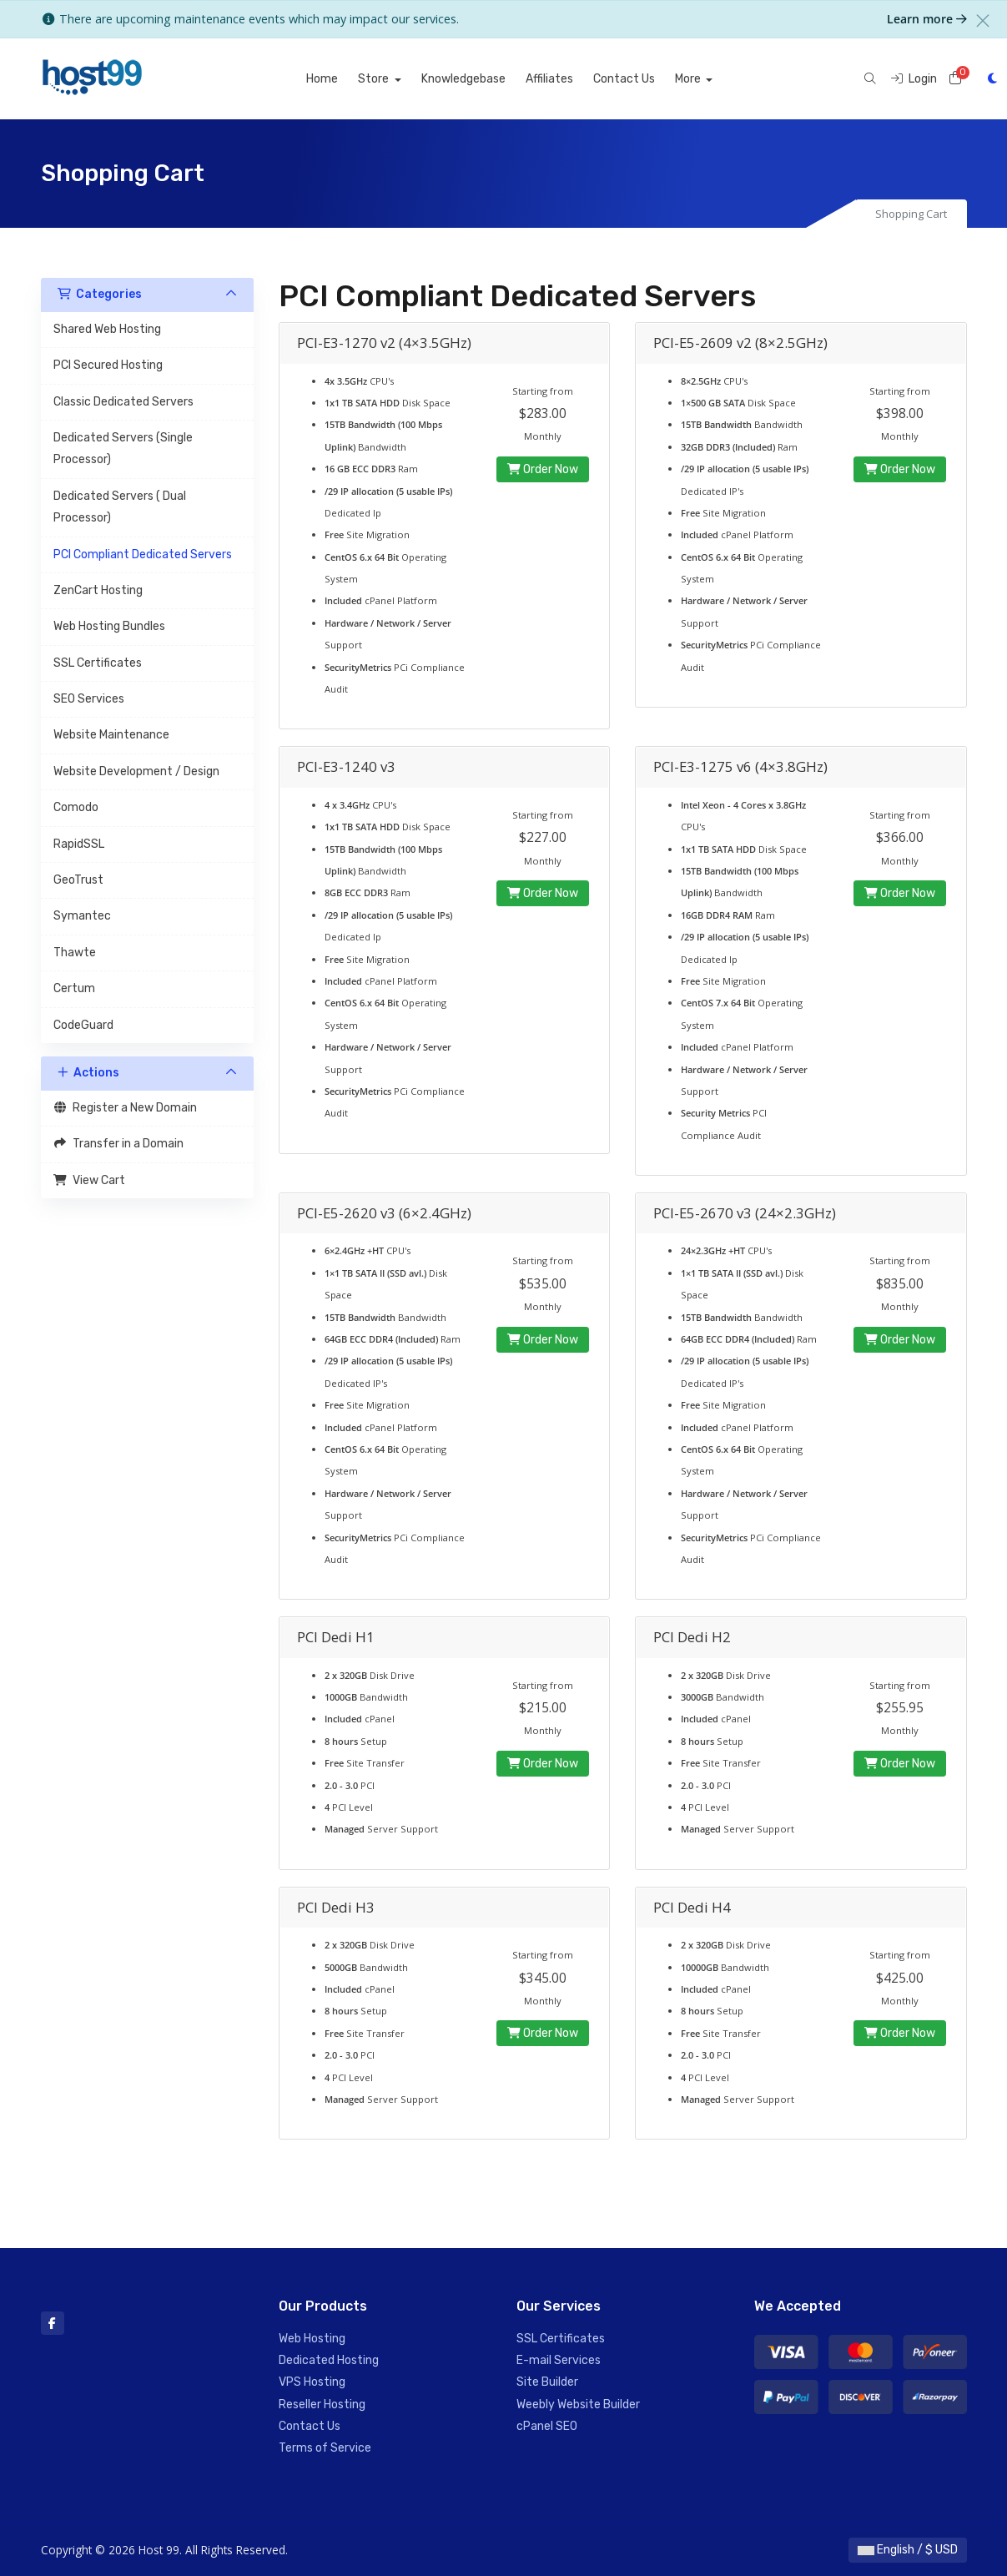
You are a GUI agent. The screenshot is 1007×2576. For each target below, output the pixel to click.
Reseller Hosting (322, 2404)
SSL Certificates (97, 663)
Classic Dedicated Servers (123, 402)
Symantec (82, 916)
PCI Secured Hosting (108, 365)
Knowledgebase (483, 79)
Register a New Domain (125, 1108)
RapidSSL (78, 844)
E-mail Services (558, 2360)
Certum (74, 988)
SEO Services (88, 699)
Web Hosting (312, 2339)
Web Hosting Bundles (109, 626)
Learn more (927, 19)
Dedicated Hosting (329, 2360)
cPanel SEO (546, 2426)
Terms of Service (325, 2448)
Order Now (542, 469)
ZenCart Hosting (98, 590)
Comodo (75, 807)
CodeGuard (83, 1025)
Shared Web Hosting (107, 329)
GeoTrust (78, 880)
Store (393, 79)
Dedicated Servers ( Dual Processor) (119, 507)
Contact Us (643, 79)
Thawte (74, 952)
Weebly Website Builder (578, 2404)
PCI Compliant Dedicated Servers (142, 554)
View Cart (89, 1180)
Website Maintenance (111, 735)
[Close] (983, 21)
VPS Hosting (312, 2382)
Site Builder (547, 2382)
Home (341, 79)
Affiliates (568, 79)
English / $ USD (908, 2550)
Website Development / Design (136, 771)
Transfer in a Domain (118, 1144)
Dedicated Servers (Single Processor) (123, 448)
